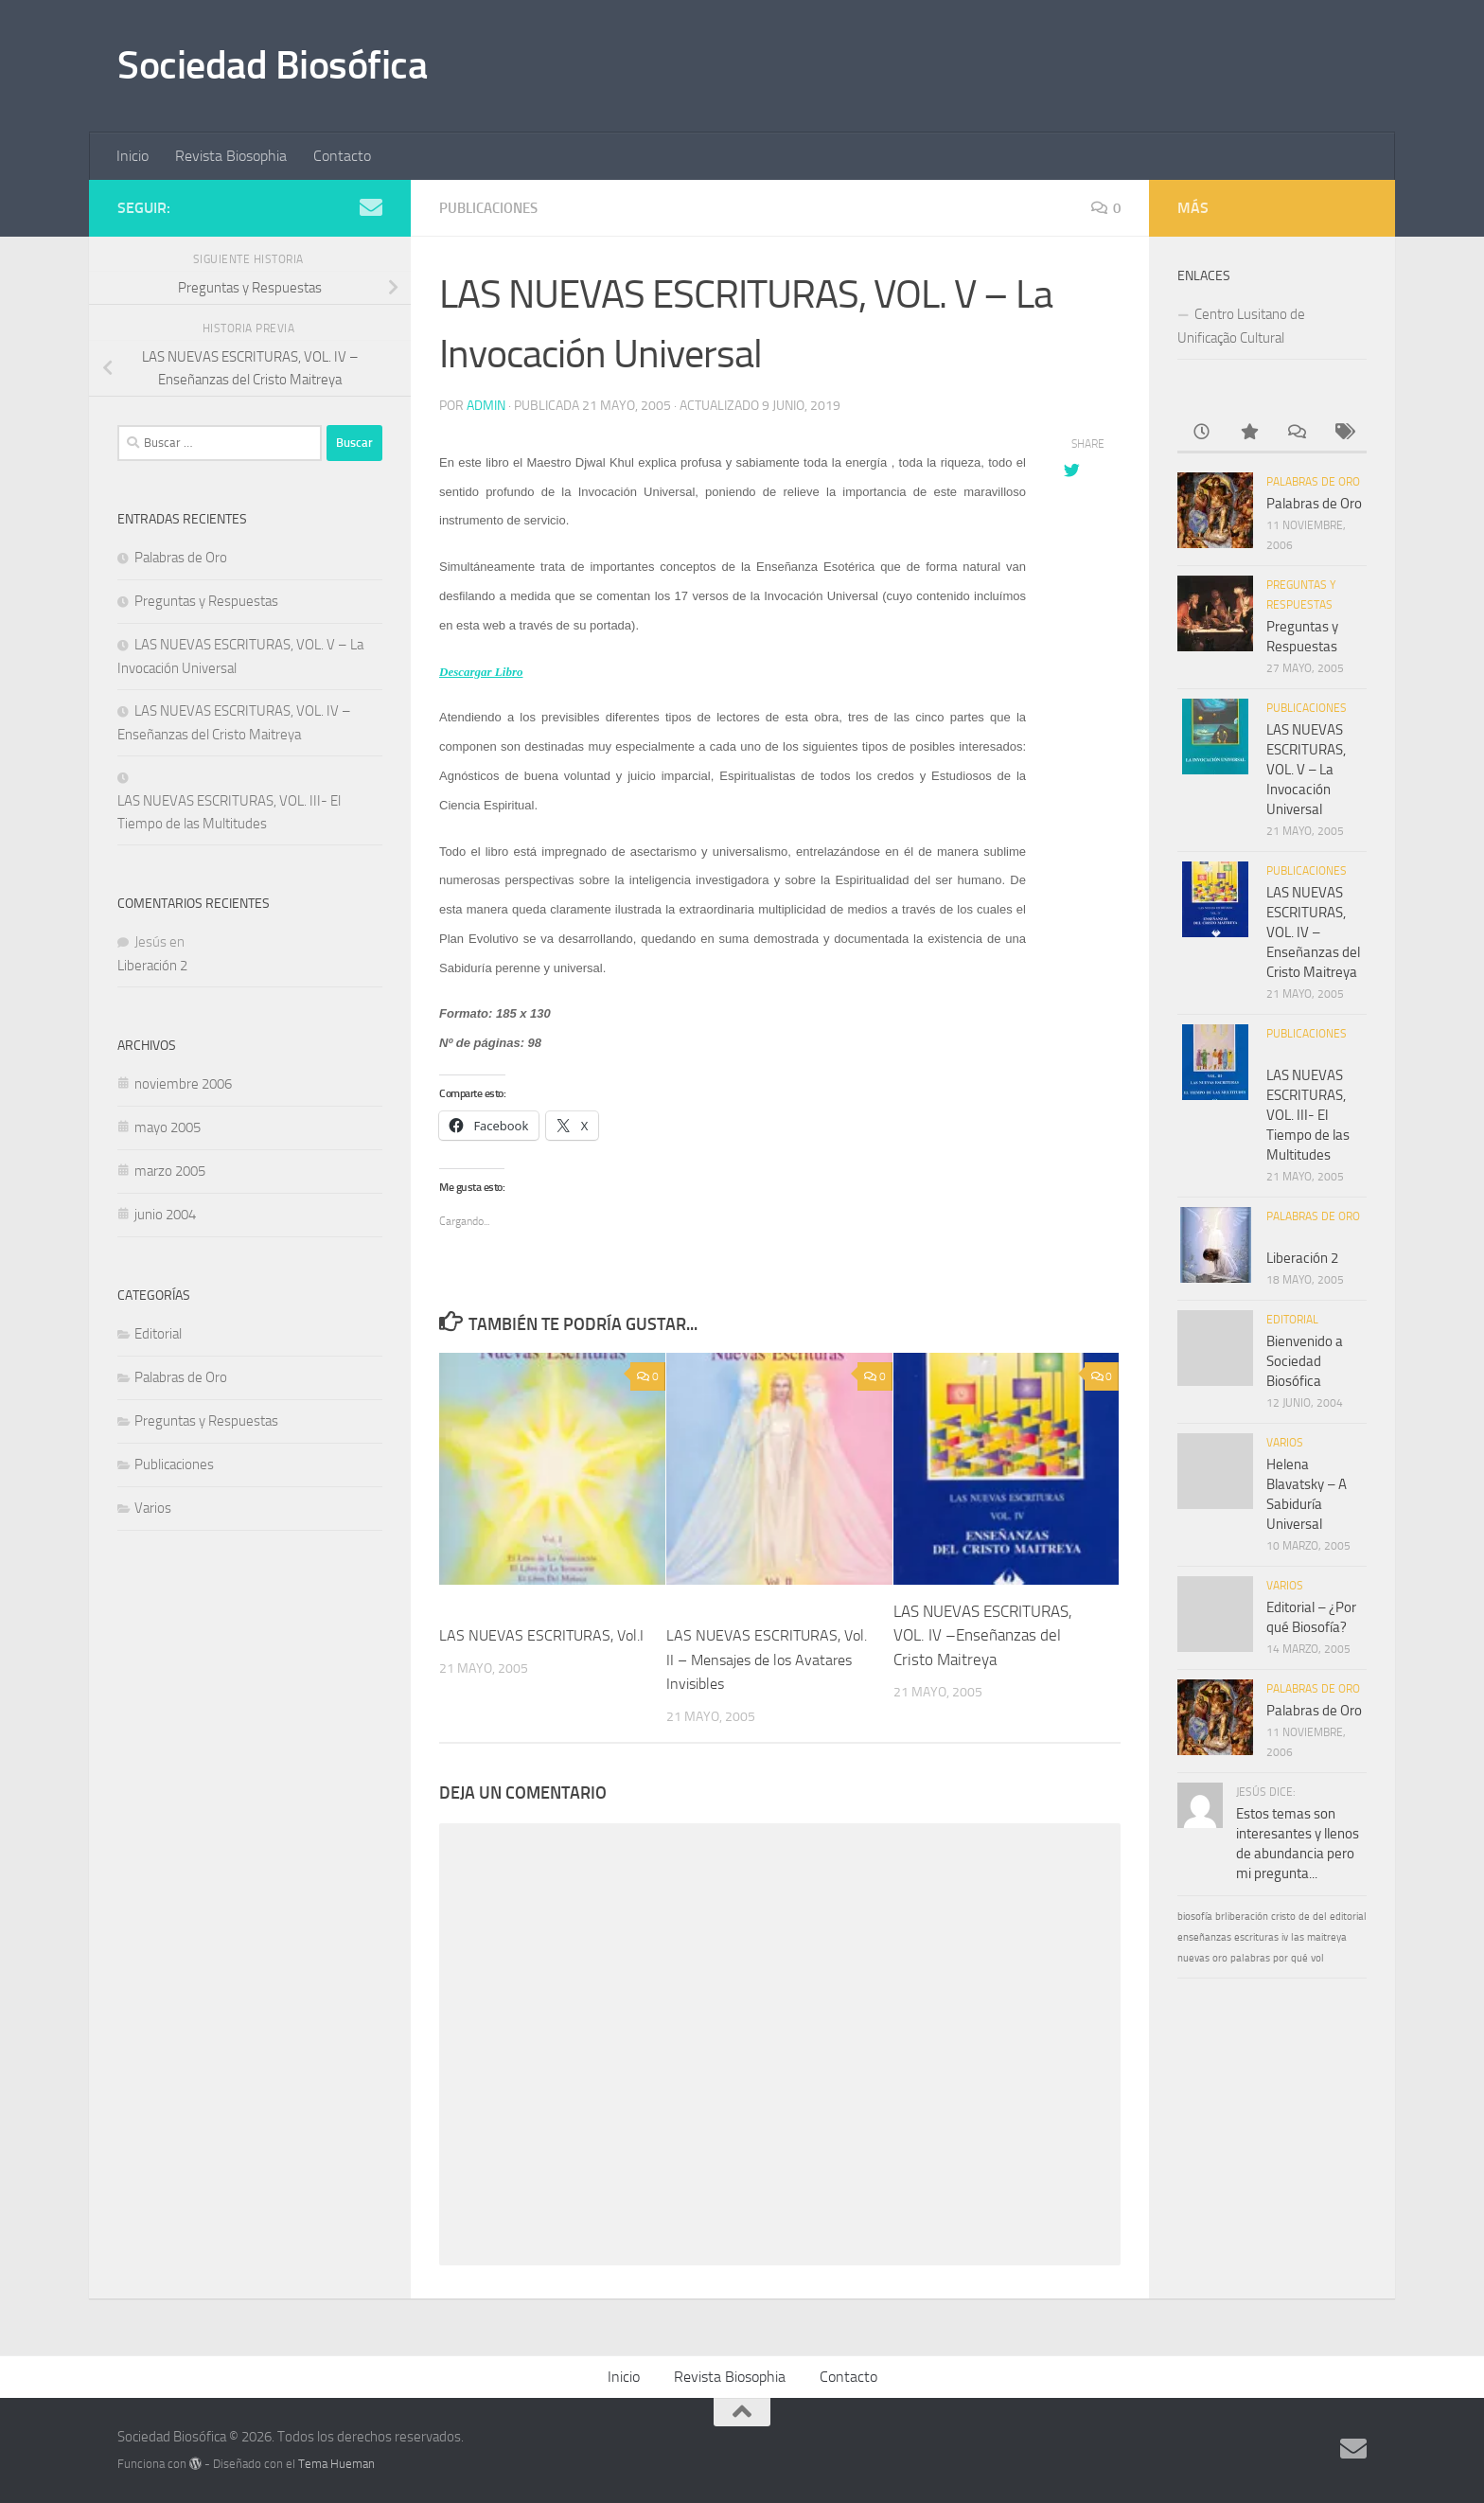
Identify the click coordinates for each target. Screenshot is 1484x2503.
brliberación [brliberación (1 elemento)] (1241, 1916)
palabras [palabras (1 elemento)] (1250, 1958)
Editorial (158, 1333)
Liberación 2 (152, 965)
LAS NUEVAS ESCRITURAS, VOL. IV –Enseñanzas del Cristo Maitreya (982, 1634)
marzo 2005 (169, 1171)
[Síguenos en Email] (371, 207)
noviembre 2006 (183, 1083)
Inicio (132, 156)
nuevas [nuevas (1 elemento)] (1193, 1958)
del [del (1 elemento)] (1320, 1916)
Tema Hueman (336, 2463)
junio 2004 (165, 1214)
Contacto (342, 156)
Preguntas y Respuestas (206, 601)
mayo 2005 (167, 1127)
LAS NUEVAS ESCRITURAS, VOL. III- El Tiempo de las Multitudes (229, 812)
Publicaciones (492, 208)
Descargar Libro (480, 671)
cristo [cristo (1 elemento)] (1283, 1916)
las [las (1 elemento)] (1297, 1937)
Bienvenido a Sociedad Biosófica (1304, 1361)
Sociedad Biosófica (272, 65)
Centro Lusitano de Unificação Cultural (1241, 326)
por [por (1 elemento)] (1280, 1958)
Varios (152, 1508)
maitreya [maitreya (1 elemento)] (1327, 1937)
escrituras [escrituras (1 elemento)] (1256, 1937)
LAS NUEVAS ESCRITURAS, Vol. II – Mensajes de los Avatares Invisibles (755, 1658)
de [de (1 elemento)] (1304, 1916)
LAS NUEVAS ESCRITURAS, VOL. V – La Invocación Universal (1306, 769)
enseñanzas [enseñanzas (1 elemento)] (1204, 1937)
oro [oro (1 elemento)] (1220, 1958)
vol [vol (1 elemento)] (1317, 1958)
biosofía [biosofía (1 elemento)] (1194, 1916)
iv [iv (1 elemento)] (1284, 1937)
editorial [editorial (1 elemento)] (1348, 1916)
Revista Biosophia (231, 156)
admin (486, 405)
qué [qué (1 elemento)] (1299, 1958)
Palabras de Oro (180, 557)
